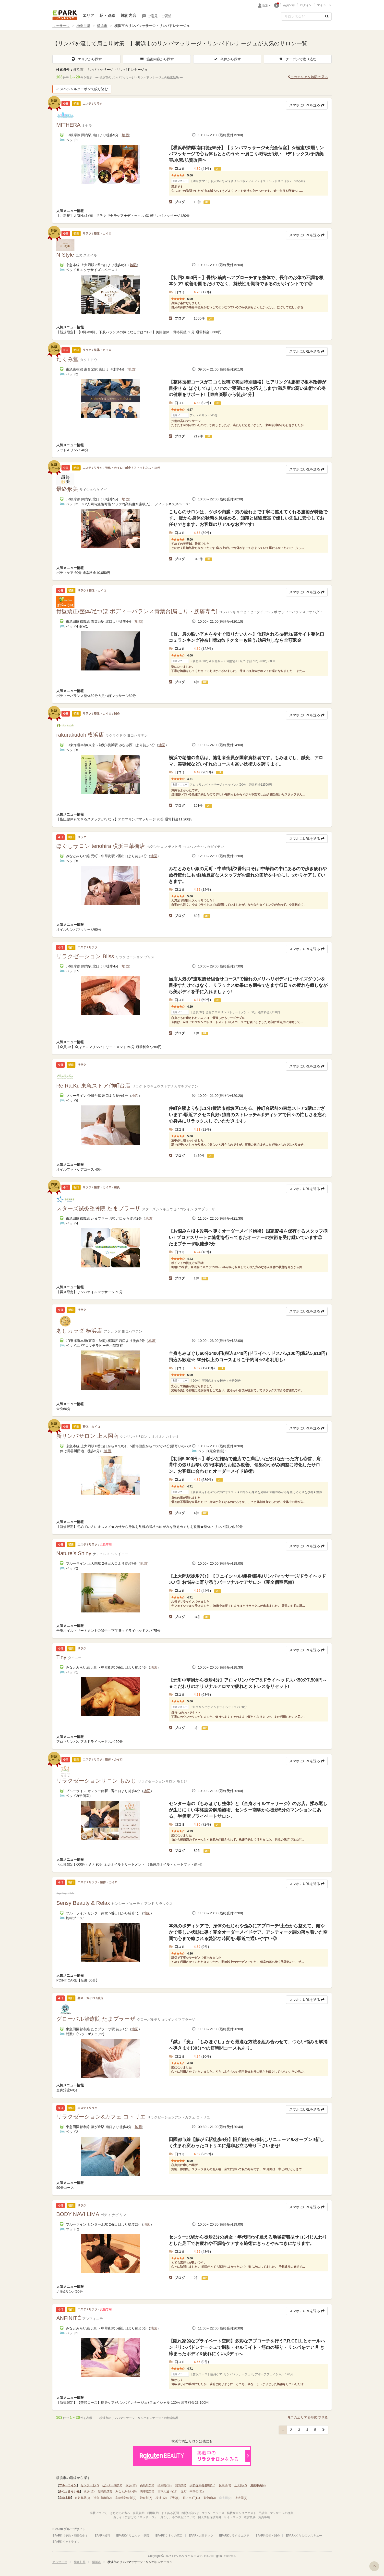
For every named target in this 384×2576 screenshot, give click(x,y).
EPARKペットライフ (66, 2541)
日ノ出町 (191, 2498)
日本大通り (167, 2491)
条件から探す (227, 59)
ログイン (306, 5)
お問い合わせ (190, 2513)
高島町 (147, 2485)
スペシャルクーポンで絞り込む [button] (82, 89)
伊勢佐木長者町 (202, 2485)
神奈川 (146, 2498)
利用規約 (153, 2513)
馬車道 (147, 2491)
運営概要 (250, 2517)
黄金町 (209, 2498)
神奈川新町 (102, 2498)
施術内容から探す (157, 59)
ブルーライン (68, 2485)
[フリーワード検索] (301, 16)
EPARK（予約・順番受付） (70, 2535)
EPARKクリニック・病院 (132, 2535)
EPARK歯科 (102, 2535)
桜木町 (164, 2485)
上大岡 (240, 2485)
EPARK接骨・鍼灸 (267, 2535)
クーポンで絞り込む (297, 59)
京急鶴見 (82, 2498)
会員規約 (138, 2513)
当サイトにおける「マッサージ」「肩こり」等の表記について (154, 2517)
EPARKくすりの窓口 (169, 2535)
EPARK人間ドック (201, 2535)
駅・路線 (107, 15)
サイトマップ (232, 2517)
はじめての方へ (120, 2513)
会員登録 (289, 5)
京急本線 (65, 2498)
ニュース (218, 2513)
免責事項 (264, 2517)
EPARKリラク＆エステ (64, 15)
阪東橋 (225, 2485)
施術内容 (128, 15)
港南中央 (258, 2485)
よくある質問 (170, 2513)
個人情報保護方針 (209, 2517)
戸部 (175, 2498)
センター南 (112, 2485)
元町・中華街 (192, 2491)
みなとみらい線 (69, 2491)
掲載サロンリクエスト (241, 2513)
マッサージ (61, 26)
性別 (266, 5)
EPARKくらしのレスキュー (304, 2535)
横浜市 (102, 26)
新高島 (105, 2491)
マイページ (324, 5)
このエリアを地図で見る (308, 77)
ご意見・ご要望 (156, 15)
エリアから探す (86, 59)
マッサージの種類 (281, 2513)
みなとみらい (126, 2491)
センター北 (90, 2485)
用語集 (263, 2513)
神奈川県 (83, 26)
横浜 (131, 2485)
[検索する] (326, 16)
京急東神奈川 (125, 2498)
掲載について (98, 2513)
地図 (125, 135)
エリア (88, 15)
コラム (205, 2513)
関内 (180, 2485)
